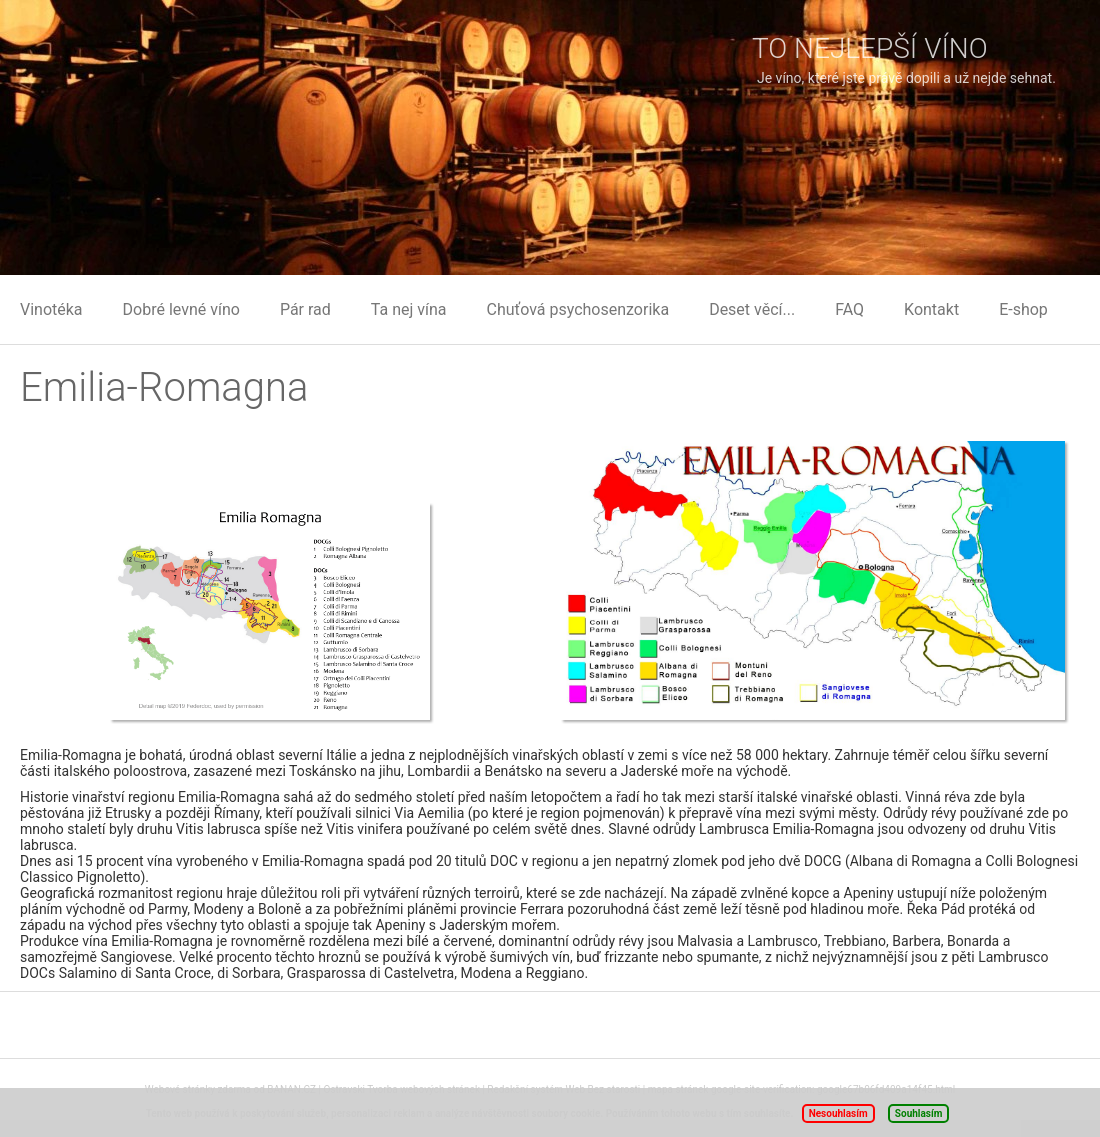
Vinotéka (51, 309)
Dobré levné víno (181, 309)
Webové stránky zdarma (198, 1089)
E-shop (1023, 309)
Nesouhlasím (838, 1113)
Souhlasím (919, 1113)
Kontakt (931, 309)
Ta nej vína (409, 309)
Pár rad (305, 309)
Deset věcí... (752, 309)
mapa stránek (678, 1089)
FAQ (849, 309)
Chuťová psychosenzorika (578, 309)
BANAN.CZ (291, 1089)
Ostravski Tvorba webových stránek (402, 1089)
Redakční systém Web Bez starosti (563, 1089)
